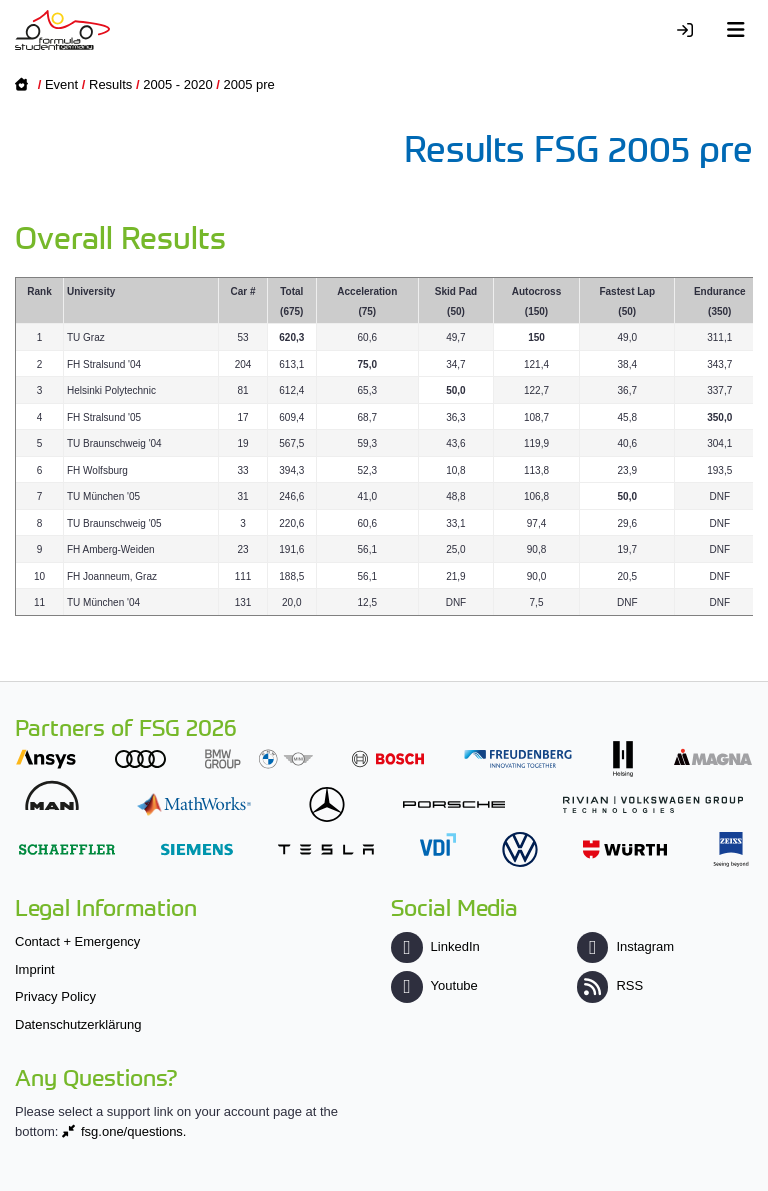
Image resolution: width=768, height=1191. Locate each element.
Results (110, 84)
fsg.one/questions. (134, 1131)
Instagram (625, 946)
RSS (610, 985)
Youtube (434, 985)
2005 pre (249, 84)
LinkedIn (435, 946)
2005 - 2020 (177, 84)
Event (61, 84)
